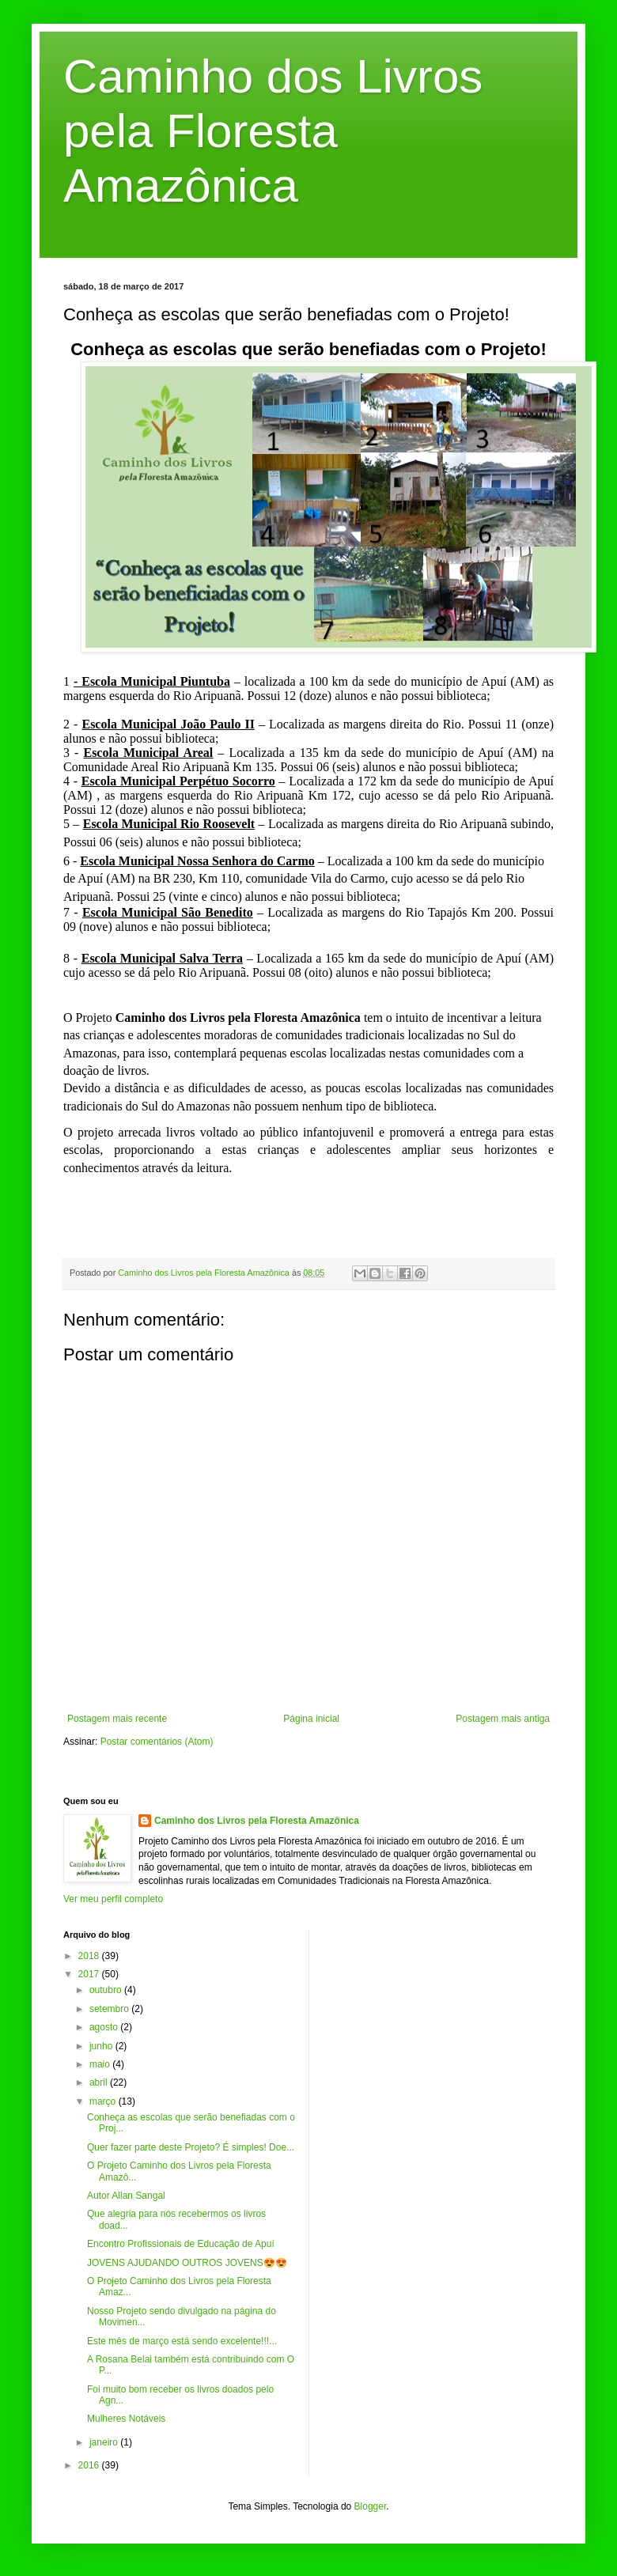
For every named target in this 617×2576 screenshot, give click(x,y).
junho (102, 2046)
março (104, 2101)
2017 (90, 1974)
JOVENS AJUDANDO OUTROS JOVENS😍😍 (187, 2262)
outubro (106, 1989)
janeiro (104, 2442)
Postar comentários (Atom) (157, 1741)
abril (99, 2082)
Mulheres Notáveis (126, 2418)
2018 (90, 1955)
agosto (104, 2027)
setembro (110, 2008)
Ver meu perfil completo (113, 1899)
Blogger (370, 2506)
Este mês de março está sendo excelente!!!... (182, 2341)
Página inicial (311, 1718)
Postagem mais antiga (503, 1718)
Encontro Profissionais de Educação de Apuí (180, 2243)
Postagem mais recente (117, 1718)
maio (100, 2064)
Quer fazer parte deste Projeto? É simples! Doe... (190, 2147)
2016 (90, 2465)
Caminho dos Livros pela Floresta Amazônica (273, 131)
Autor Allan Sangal (126, 2195)
